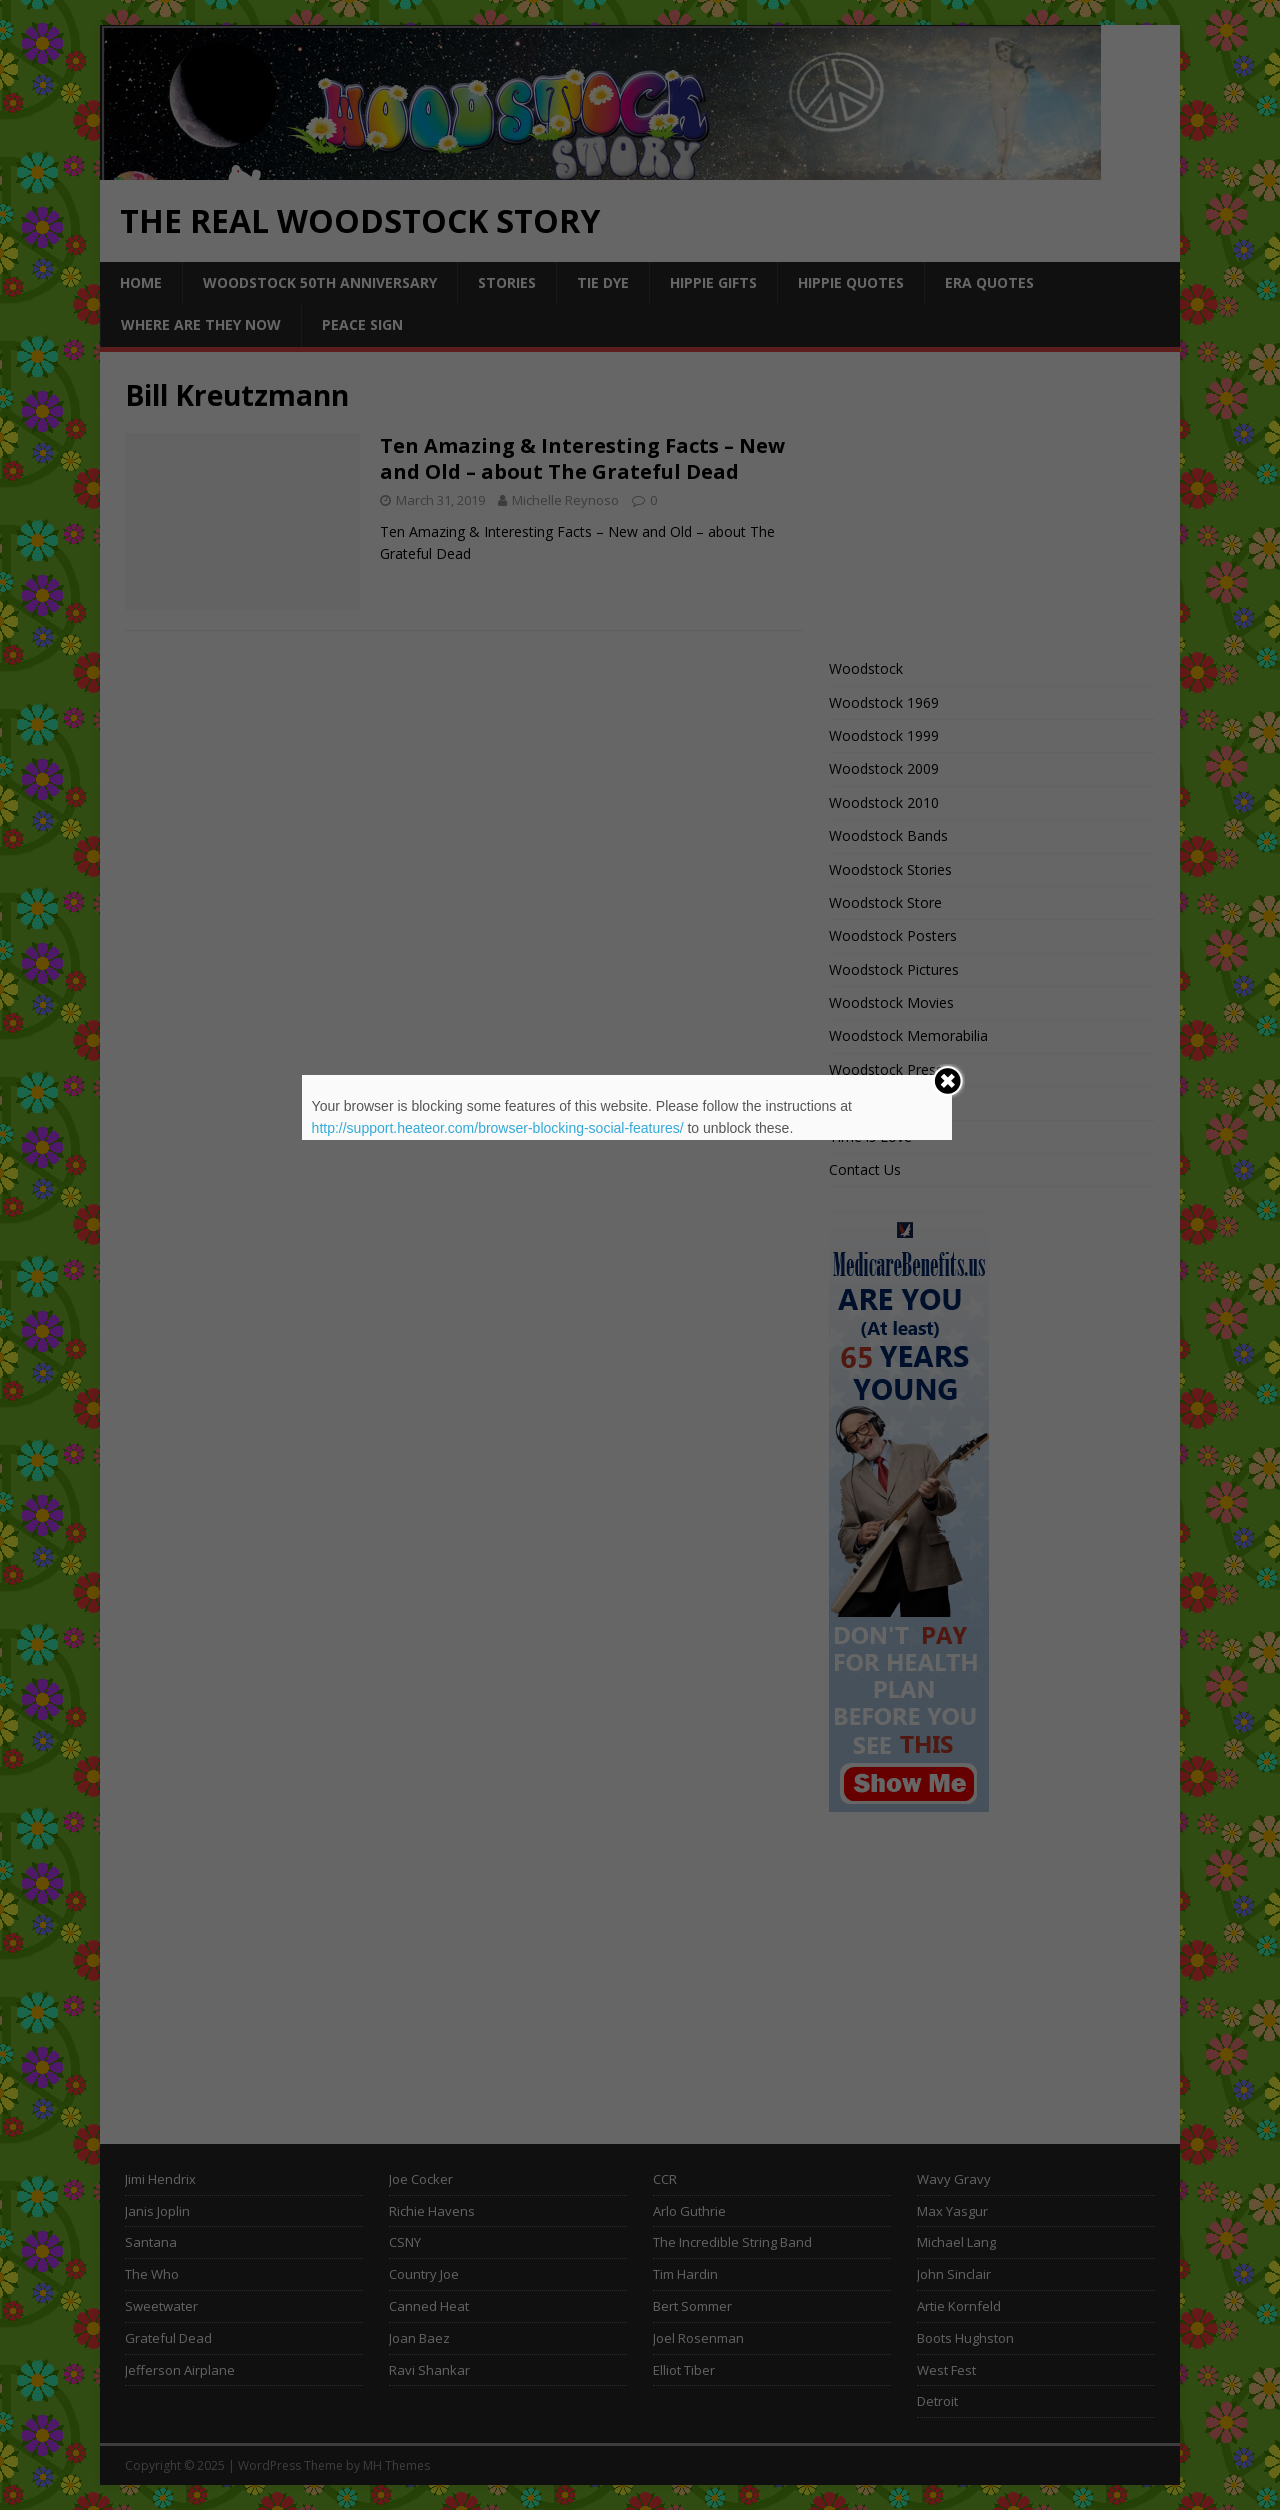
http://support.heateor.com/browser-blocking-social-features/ (498, 1128)
